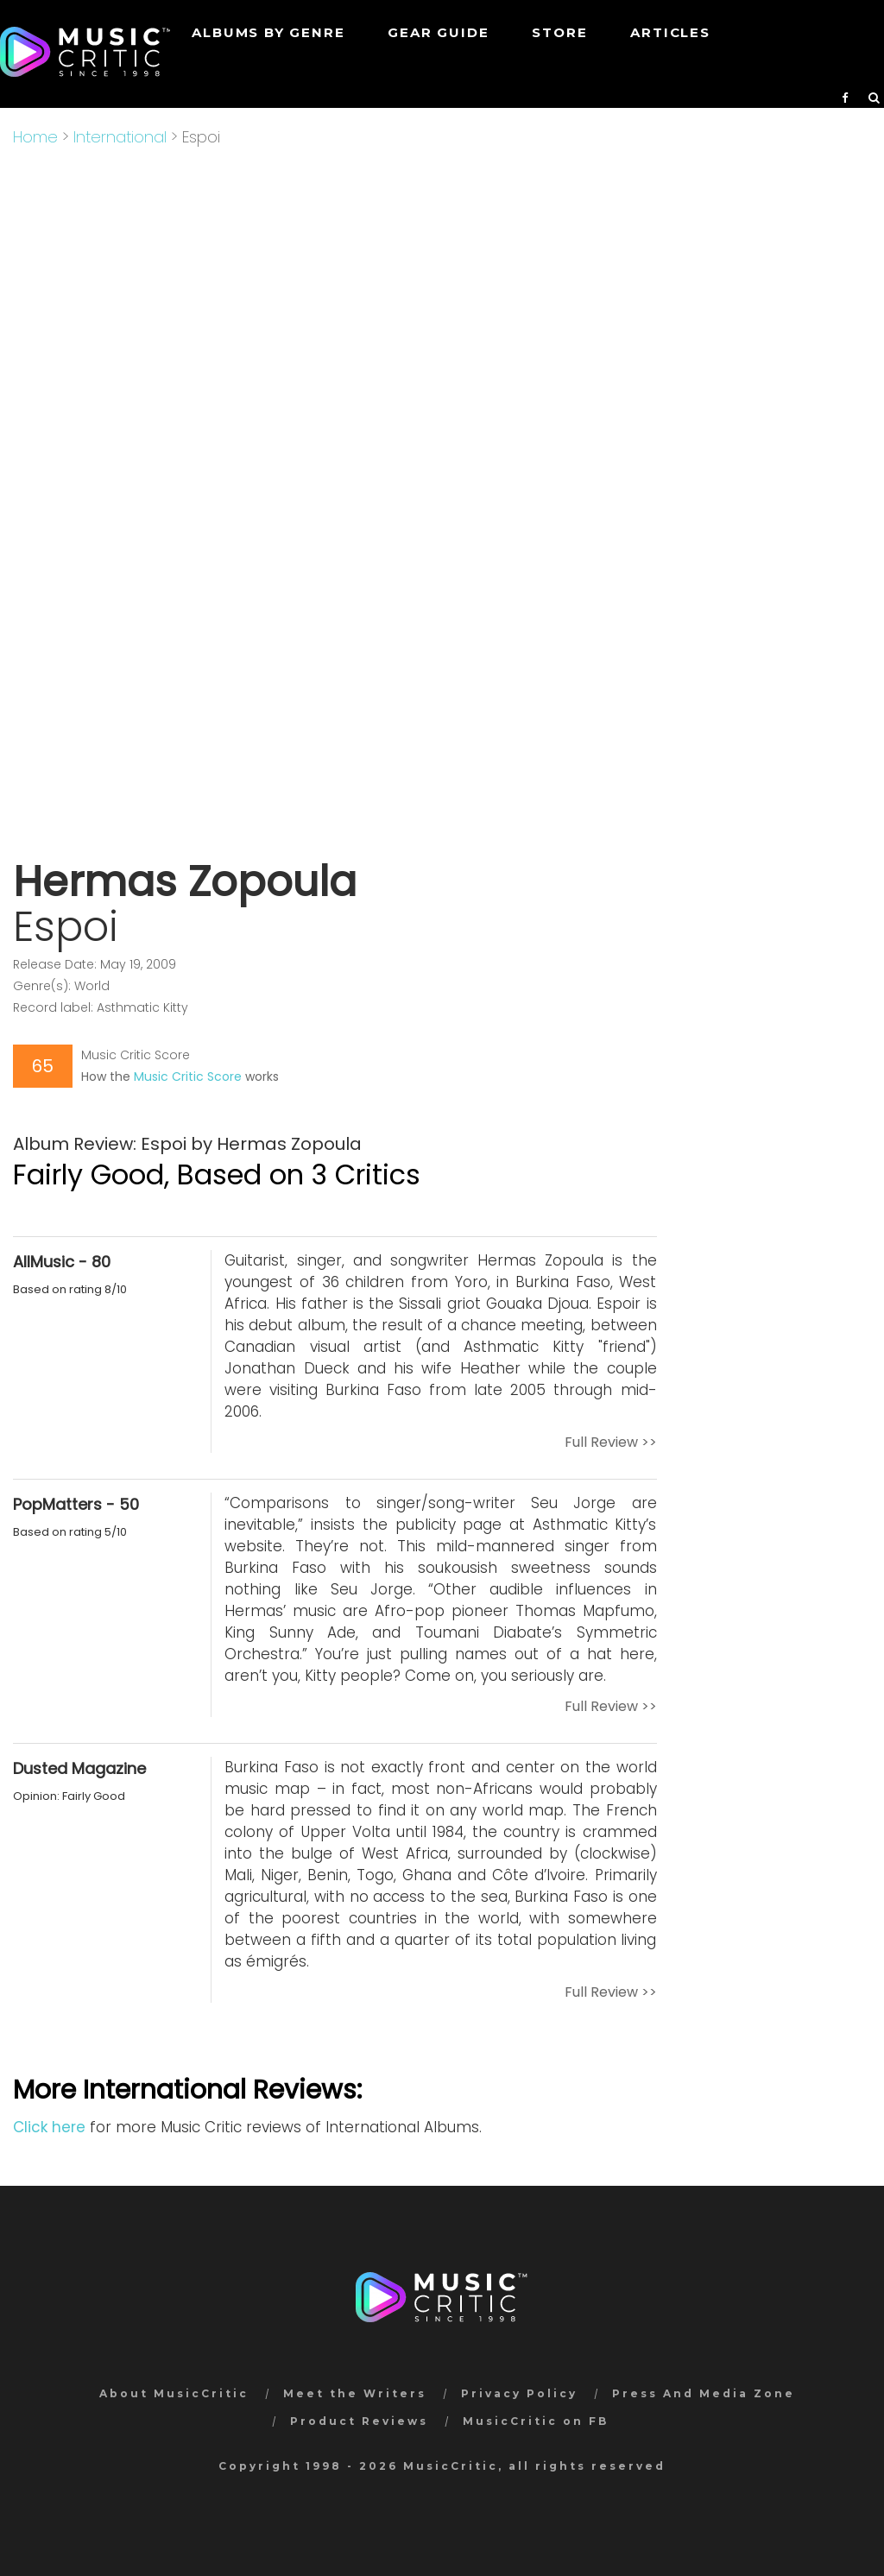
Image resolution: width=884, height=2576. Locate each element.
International (120, 137)
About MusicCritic (174, 2393)
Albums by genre (268, 32)
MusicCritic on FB (536, 2421)
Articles (670, 32)
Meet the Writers (354, 2393)
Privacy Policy (519, 2393)
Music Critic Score (188, 1076)
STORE (559, 32)
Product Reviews (359, 2421)
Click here (49, 2127)
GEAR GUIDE (438, 32)
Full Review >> (611, 1442)
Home (35, 137)
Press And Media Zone (703, 2393)
